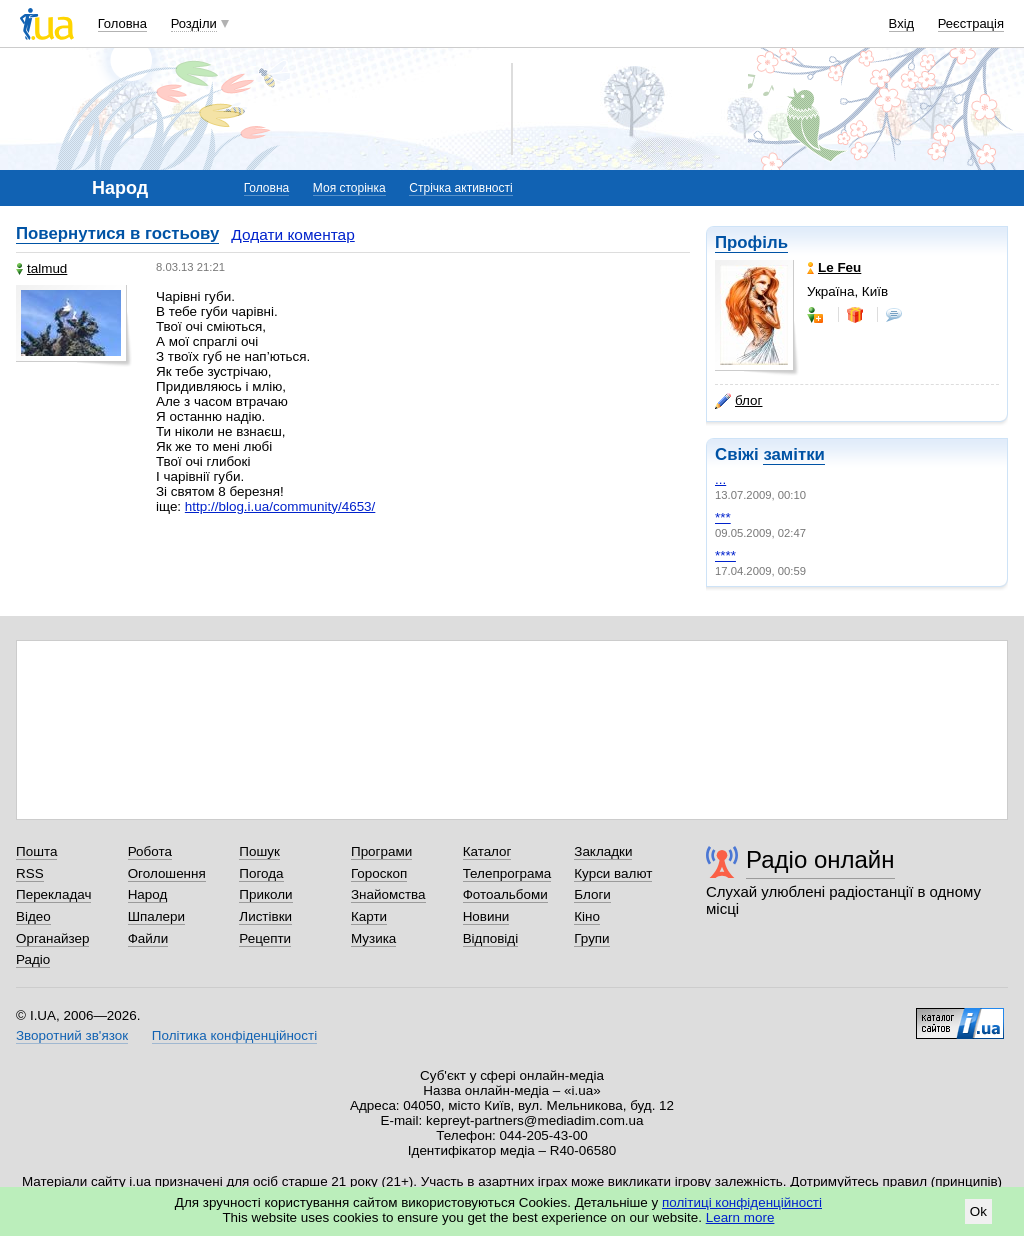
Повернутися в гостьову (117, 233)
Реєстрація (971, 23)
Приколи (265, 894)
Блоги (592, 894)
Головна (122, 23)
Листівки (265, 916)
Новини (486, 916)
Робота (150, 851)
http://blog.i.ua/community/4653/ (280, 506)
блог (738, 401)
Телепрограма (507, 873)
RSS (30, 873)
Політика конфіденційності (234, 1035)
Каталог (487, 851)
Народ (148, 894)
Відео (33, 916)
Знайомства (388, 894)
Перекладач (53, 894)
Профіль (751, 242)
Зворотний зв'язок (72, 1035)
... (720, 479)
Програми (381, 851)
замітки (794, 454)
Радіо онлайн (820, 859)
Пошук (259, 851)
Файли (148, 938)
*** (723, 517)
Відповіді (491, 938)
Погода (261, 873)
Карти (369, 916)
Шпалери (156, 916)
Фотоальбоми (505, 894)
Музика (373, 938)
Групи (591, 938)
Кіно (587, 916)
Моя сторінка (349, 188)
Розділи (194, 23)
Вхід (902, 23)
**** (725, 555)
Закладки (603, 851)
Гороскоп (379, 873)
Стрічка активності (460, 188)
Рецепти (265, 938)
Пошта (36, 851)
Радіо (33, 959)
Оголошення (167, 873)
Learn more (740, 1217)
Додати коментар (292, 234)
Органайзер (52, 938)
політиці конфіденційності (742, 1202)
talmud (41, 268)
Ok (978, 1211)
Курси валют (613, 873)
